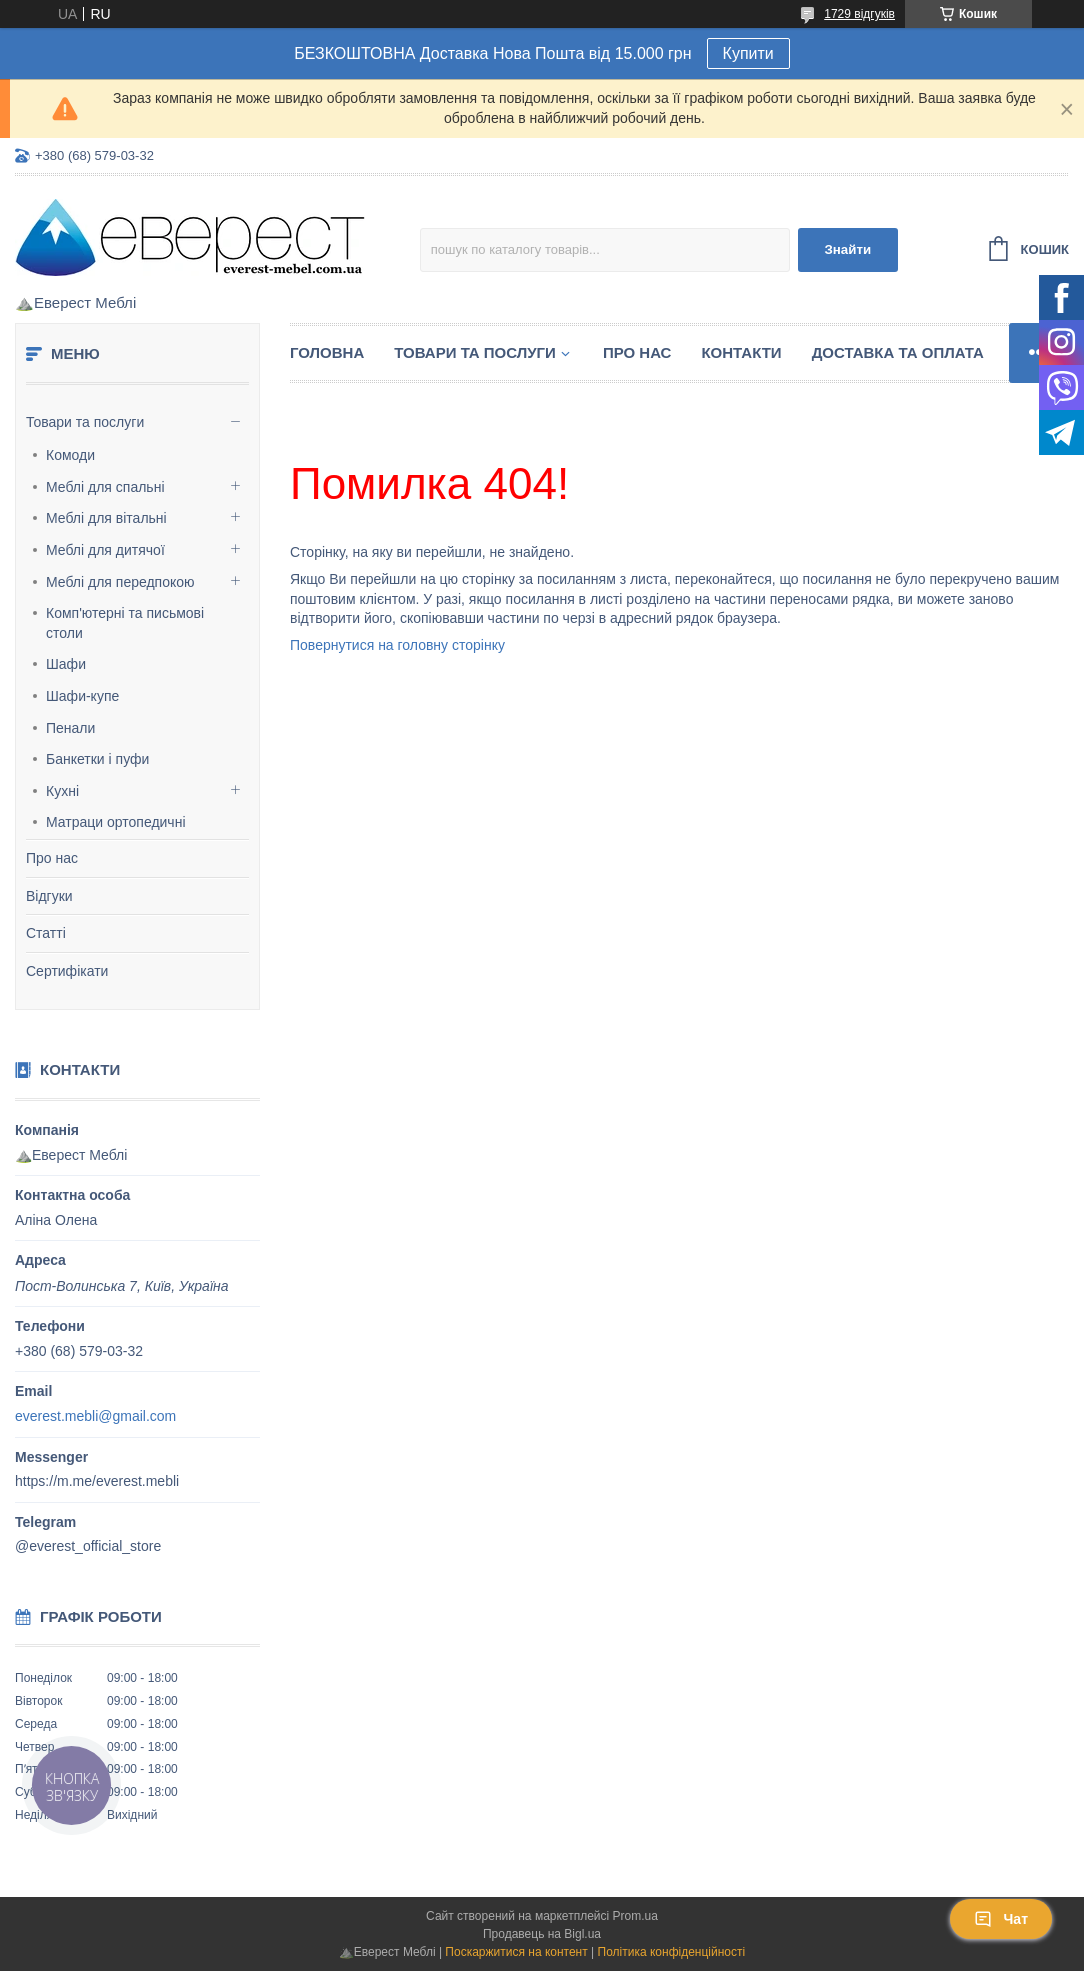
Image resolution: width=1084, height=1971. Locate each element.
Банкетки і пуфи (97, 759)
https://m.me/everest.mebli (97, 1481)
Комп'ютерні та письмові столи (125, 623)
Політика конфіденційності (672, 1952)
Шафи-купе (82, 696)
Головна (327, 352)
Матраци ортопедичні (116, 822)
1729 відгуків (859, 14)
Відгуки (49, 896)
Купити (748, 53)
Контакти (741, 352)
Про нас (52, 858)
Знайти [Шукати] (847, 249)
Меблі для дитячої (105, 550)
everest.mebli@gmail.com (95, 1416)
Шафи (66, 664)
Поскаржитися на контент (516, 1952)
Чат (1001, 1919)
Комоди (70, 455)
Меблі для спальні (105, 487)
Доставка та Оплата (898, 352)
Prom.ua (635, 1916)
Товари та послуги (85, 422)
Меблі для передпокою (120, 582)
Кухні (62, 791)
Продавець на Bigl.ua (542, 1934)
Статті (46, 933)
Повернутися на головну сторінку (397, 645)
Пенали (70, 728)
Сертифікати (67, 971)
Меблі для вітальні (106, 518)
